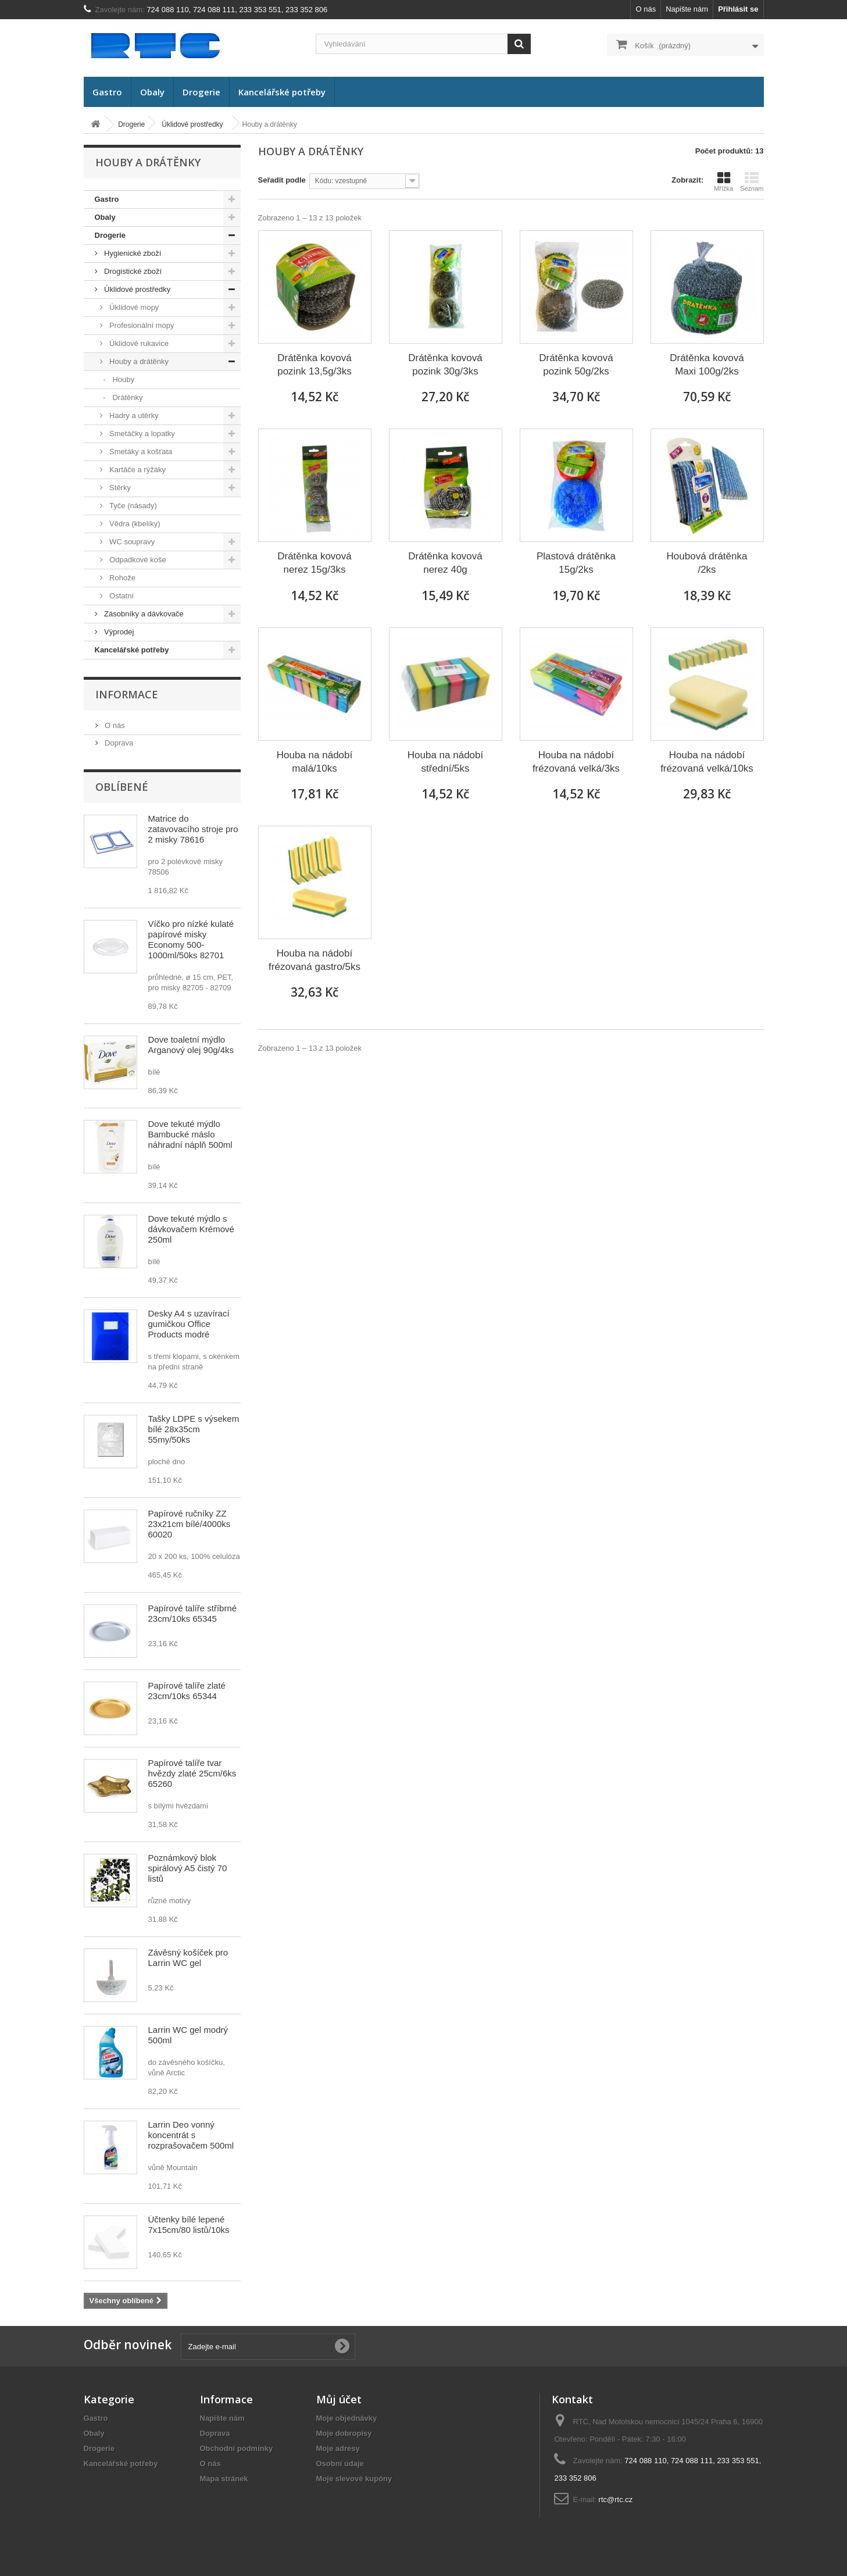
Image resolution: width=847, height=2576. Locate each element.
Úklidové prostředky (136, 289)
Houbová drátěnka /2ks (707, 563)
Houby (122, 379)
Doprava (118, 742)
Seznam (751, 181)
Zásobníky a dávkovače (143, 613)
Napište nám (687, 9)
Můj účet (339, 2399)
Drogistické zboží (132, 271)
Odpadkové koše (137, 559)
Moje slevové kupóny (354, 2478)
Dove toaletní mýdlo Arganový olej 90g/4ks (191, 1044)
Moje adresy (338, 2448)
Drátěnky (126, 397)
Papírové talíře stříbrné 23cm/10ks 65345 (192, 1613)
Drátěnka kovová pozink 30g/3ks (445, 364)
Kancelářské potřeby (282, 92)
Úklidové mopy (133, 307)
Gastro (107, 92)
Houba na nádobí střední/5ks (445, 762)
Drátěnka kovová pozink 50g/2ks (576, 364)
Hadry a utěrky (133, 415)
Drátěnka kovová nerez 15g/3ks (314, 563)
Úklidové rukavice (138, 343)
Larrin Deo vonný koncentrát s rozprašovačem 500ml (191, 2135)
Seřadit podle (282, 180)
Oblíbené (121, 787)
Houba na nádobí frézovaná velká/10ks (706, 762)
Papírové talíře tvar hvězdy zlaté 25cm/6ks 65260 (192, 1773)
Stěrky (119, 487)
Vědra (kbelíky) (134, 523)
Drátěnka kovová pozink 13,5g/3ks (314, 364)
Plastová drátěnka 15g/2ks (576, 563)
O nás (645, 9)
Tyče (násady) (132, 505)
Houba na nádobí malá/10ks (314, 762)
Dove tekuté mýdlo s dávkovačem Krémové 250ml (191, 1229)
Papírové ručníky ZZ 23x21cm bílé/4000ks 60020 (189, 1523)
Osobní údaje (340, 2463)
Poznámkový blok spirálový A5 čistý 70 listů (187, 1868)
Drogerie (201, 92)
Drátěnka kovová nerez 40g (445, 563)
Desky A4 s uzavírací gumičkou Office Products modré (189, 1323)
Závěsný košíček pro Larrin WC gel (188, 1957)
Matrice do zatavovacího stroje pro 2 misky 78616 (193, 829)
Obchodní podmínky (236, 2448)
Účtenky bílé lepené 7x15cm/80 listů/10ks (189, 2224)
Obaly (152, 92)
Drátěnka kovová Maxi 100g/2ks (707, 364)
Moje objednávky (346, 2418)
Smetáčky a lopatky (141, 433)
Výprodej (118, 631)
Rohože (121, 577)
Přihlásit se (738, 9)
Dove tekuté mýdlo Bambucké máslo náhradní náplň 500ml (190, 1134)
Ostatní (121, 595)
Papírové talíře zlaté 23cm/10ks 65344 (187, 1691)
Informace (126, 694)
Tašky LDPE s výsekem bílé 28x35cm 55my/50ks (194, 1429)
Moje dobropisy (344, 2433)
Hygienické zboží (132, 253)
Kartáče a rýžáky (137, 469)
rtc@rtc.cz (616, 2499)
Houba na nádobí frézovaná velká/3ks (576, 762)
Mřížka (723, 181)
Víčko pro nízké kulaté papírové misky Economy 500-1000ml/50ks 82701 (191, 939)
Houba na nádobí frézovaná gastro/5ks (314, 960)
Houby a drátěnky (138, 361)
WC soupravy (131, 541)
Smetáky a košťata (140, 451)
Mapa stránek (224, 2478)
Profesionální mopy (141, 325)
